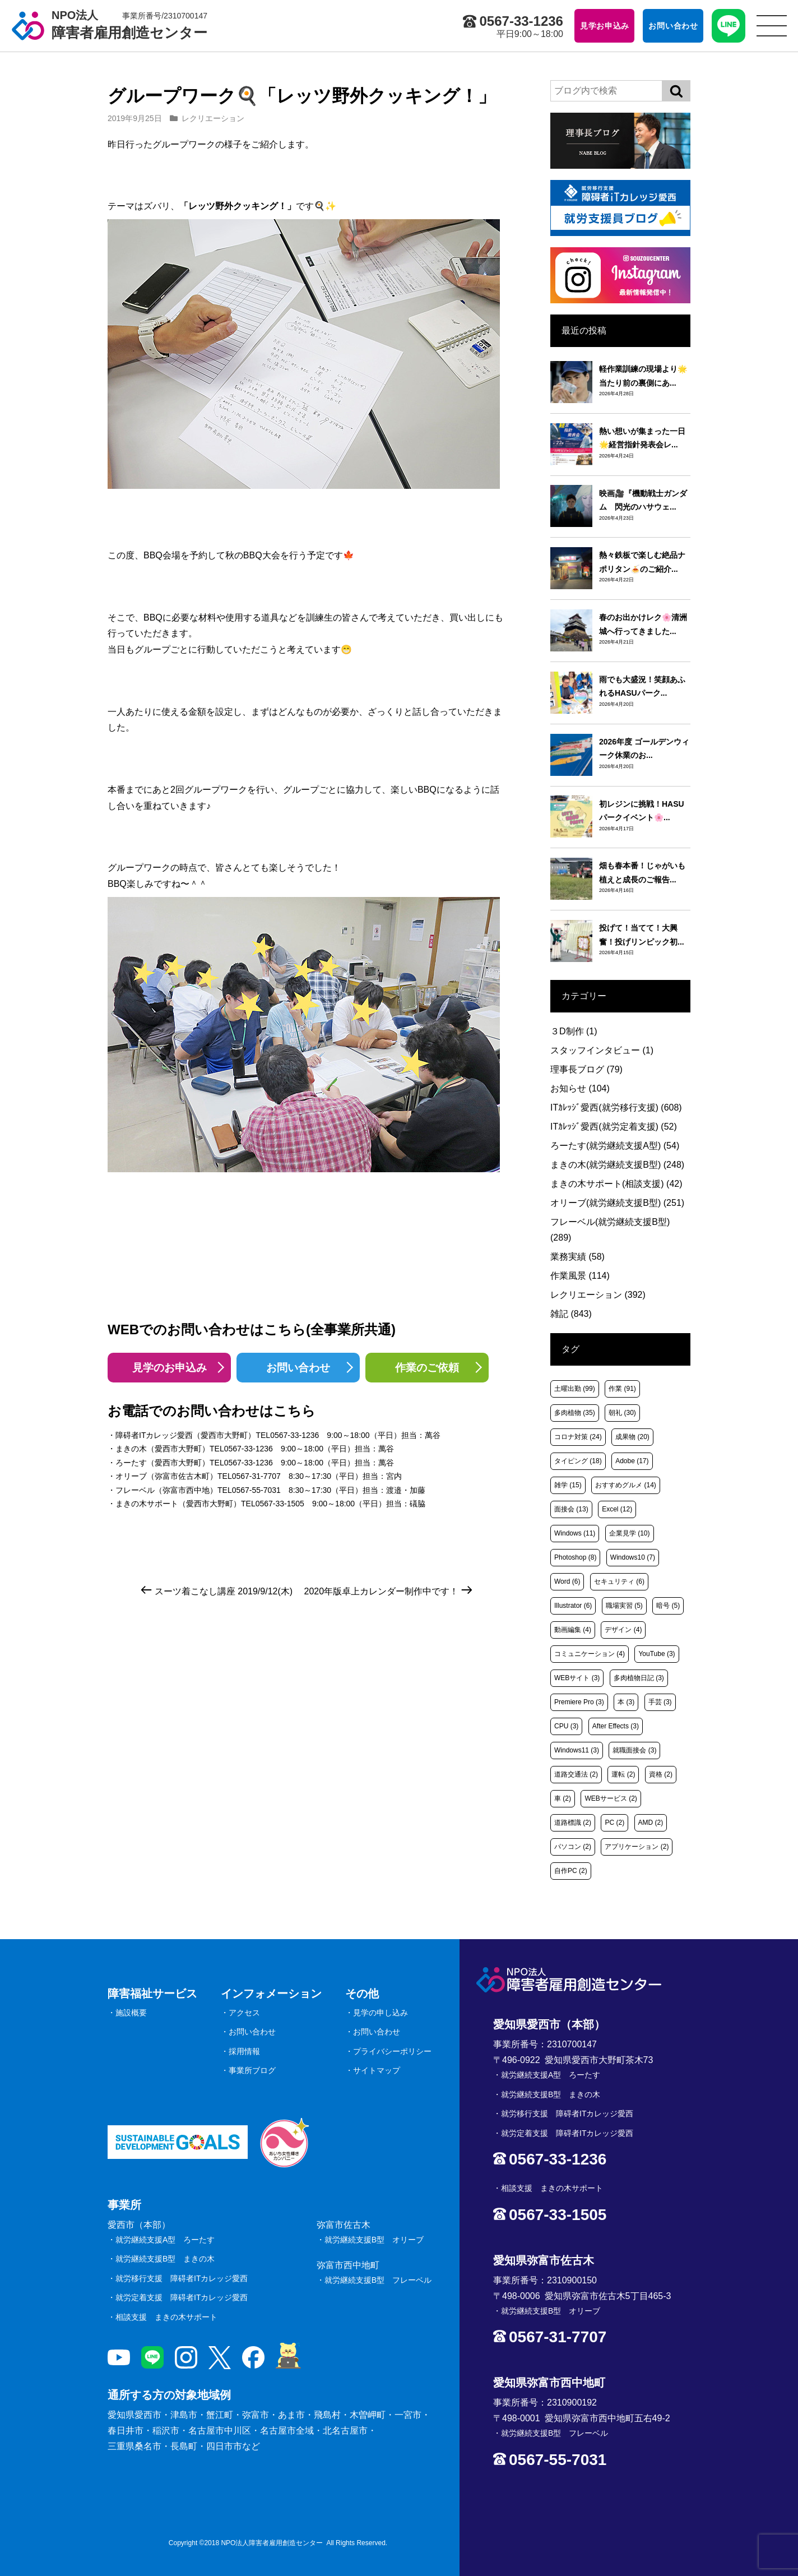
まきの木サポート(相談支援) (616, 1183)
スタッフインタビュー (601, 1050)
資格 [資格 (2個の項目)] (660, 1774)
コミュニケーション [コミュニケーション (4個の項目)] (589, 1654)
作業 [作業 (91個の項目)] (622, 1389)
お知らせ (580, 1088)
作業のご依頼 (427, 1367)
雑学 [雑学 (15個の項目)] (568, 1485)
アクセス (244, 2012)
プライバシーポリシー (392, 2051)
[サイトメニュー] (772, 26)
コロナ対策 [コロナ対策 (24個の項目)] (578, 1437)
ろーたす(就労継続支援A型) (614, 1145)
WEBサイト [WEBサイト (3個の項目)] (577, 1678)
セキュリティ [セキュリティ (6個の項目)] (619, 1581)
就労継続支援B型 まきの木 (165, 2258)
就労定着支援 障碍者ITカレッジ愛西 (181, 2297)
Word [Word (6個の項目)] (567, 1581)
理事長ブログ (586, 1069)
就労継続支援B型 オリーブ (374, 2239)
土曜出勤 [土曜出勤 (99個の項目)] (574, 1389)
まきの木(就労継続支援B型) (617, 1164)
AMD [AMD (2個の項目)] (651, 1822)
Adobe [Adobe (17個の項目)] (631, 1461)
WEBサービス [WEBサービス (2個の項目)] (610, 1798)
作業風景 (580, 1275)
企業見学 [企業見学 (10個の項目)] (629, 1533)
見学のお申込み (169, 1367)
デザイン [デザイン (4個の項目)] (623, 1630)
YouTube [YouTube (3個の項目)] (656, 1654)
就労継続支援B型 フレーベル (378, 2280)
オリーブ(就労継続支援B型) (617, 1203)
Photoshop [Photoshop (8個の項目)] (575, 1557)
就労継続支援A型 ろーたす (165, 2239)
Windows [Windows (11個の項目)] (574, 1533)
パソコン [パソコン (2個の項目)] (572, 1847)
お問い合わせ (298, 1367)
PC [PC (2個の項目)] (614, 1822)
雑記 (571, 1314)
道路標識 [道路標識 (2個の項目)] (572, 1822)
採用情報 (244, 2051)
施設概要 (131, 2012)
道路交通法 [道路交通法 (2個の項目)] (576, 1774)
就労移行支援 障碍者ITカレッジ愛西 (181, 2278)
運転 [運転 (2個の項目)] (623, 1774)
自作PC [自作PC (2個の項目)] (570, 1871)
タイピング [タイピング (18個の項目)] (578, 1461)
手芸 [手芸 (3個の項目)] (660, 1702)
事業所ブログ (252, 2070)
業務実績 (577, 1256)
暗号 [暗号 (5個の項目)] (668, 1606)
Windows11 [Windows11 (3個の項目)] (576, 1750)
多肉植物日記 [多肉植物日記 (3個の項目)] (639, 1678)
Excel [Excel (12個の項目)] (617, 1509)
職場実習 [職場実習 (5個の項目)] (624, 1606)
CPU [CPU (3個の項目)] (566, 1726)
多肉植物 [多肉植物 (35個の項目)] (574, 1413)
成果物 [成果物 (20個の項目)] (632, 1437)
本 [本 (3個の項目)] (626, 1702)
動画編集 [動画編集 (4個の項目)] (572, 1630)
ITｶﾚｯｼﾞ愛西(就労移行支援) (616, 1107)
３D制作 (573, 1031)
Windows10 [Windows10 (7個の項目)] (632, 1557)
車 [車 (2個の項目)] (562, 1798)
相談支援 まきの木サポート (166, 2317)
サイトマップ (376, 2070)
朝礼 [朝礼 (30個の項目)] (622, 1413)
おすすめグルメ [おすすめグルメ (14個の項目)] (625, 1485)
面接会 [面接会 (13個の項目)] (571, 1509)
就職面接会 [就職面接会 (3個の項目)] (634, 1750)
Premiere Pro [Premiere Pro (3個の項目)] (579, 1702)
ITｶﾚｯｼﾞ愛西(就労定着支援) (613, 1126)
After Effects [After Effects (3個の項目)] (615, 1726)
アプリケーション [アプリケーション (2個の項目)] (637, 1847)
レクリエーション (213, 118)
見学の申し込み (380, 2012)
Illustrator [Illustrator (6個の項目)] (573, 1606)
